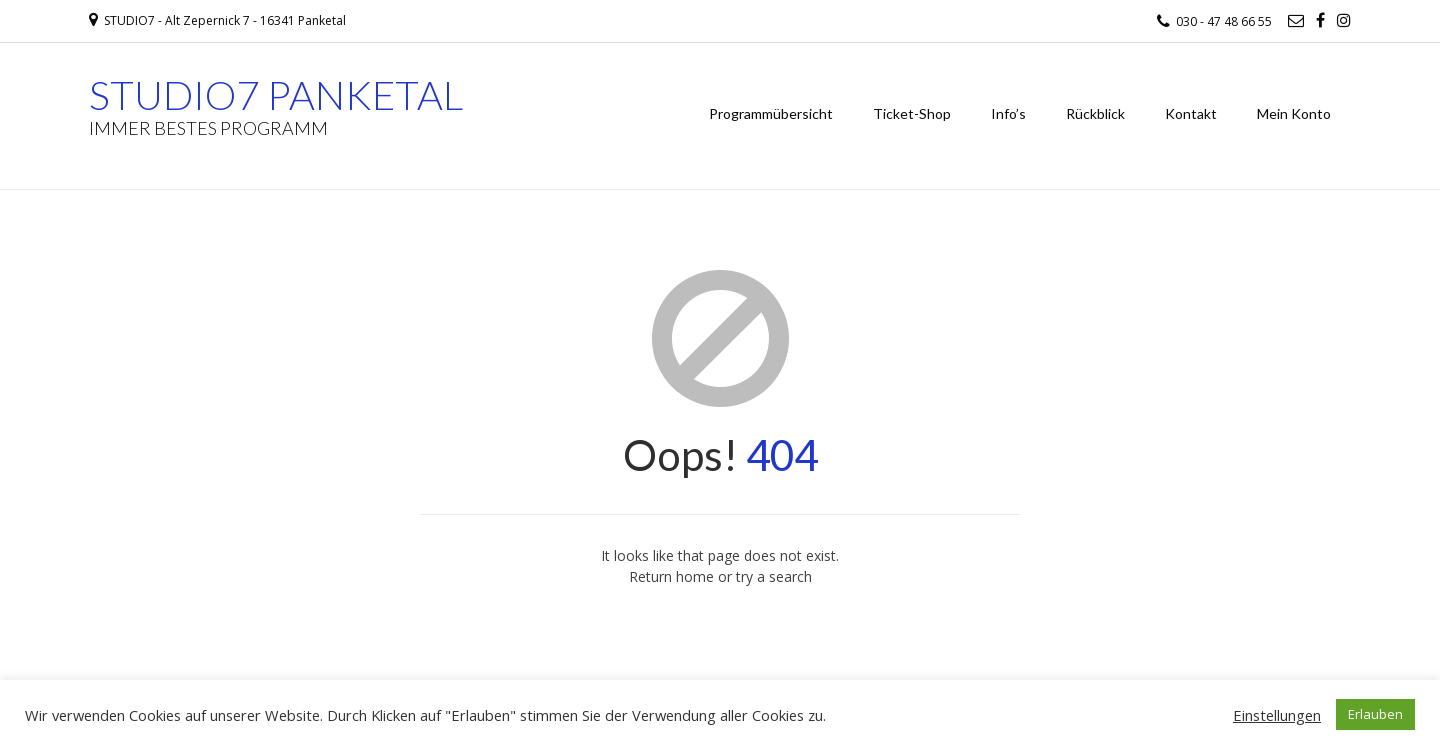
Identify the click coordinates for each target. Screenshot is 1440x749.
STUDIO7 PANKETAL (276, 95)
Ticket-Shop (912, 113)
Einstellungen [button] (1277, 715)
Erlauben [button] (1375, 714)
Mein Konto (1294, 113)
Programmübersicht (771, 113)
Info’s (1008, 113)
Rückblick (1095, 113)
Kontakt (1191, 113)
